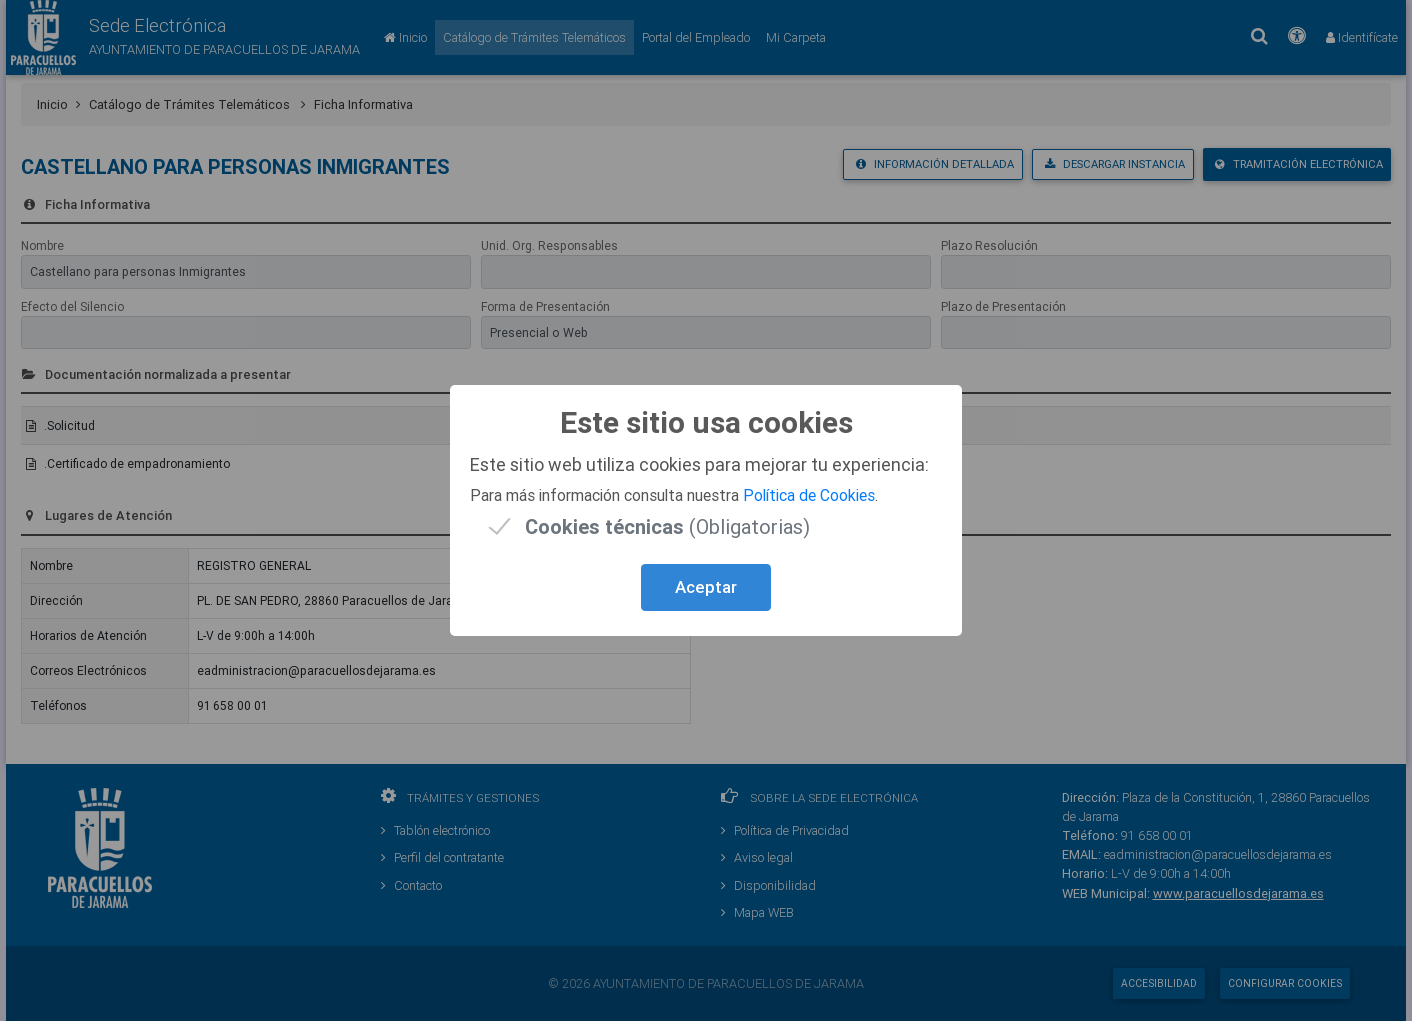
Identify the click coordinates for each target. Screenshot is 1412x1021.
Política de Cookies (809, 495)
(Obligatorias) (667, 526)
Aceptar (706, 587)
